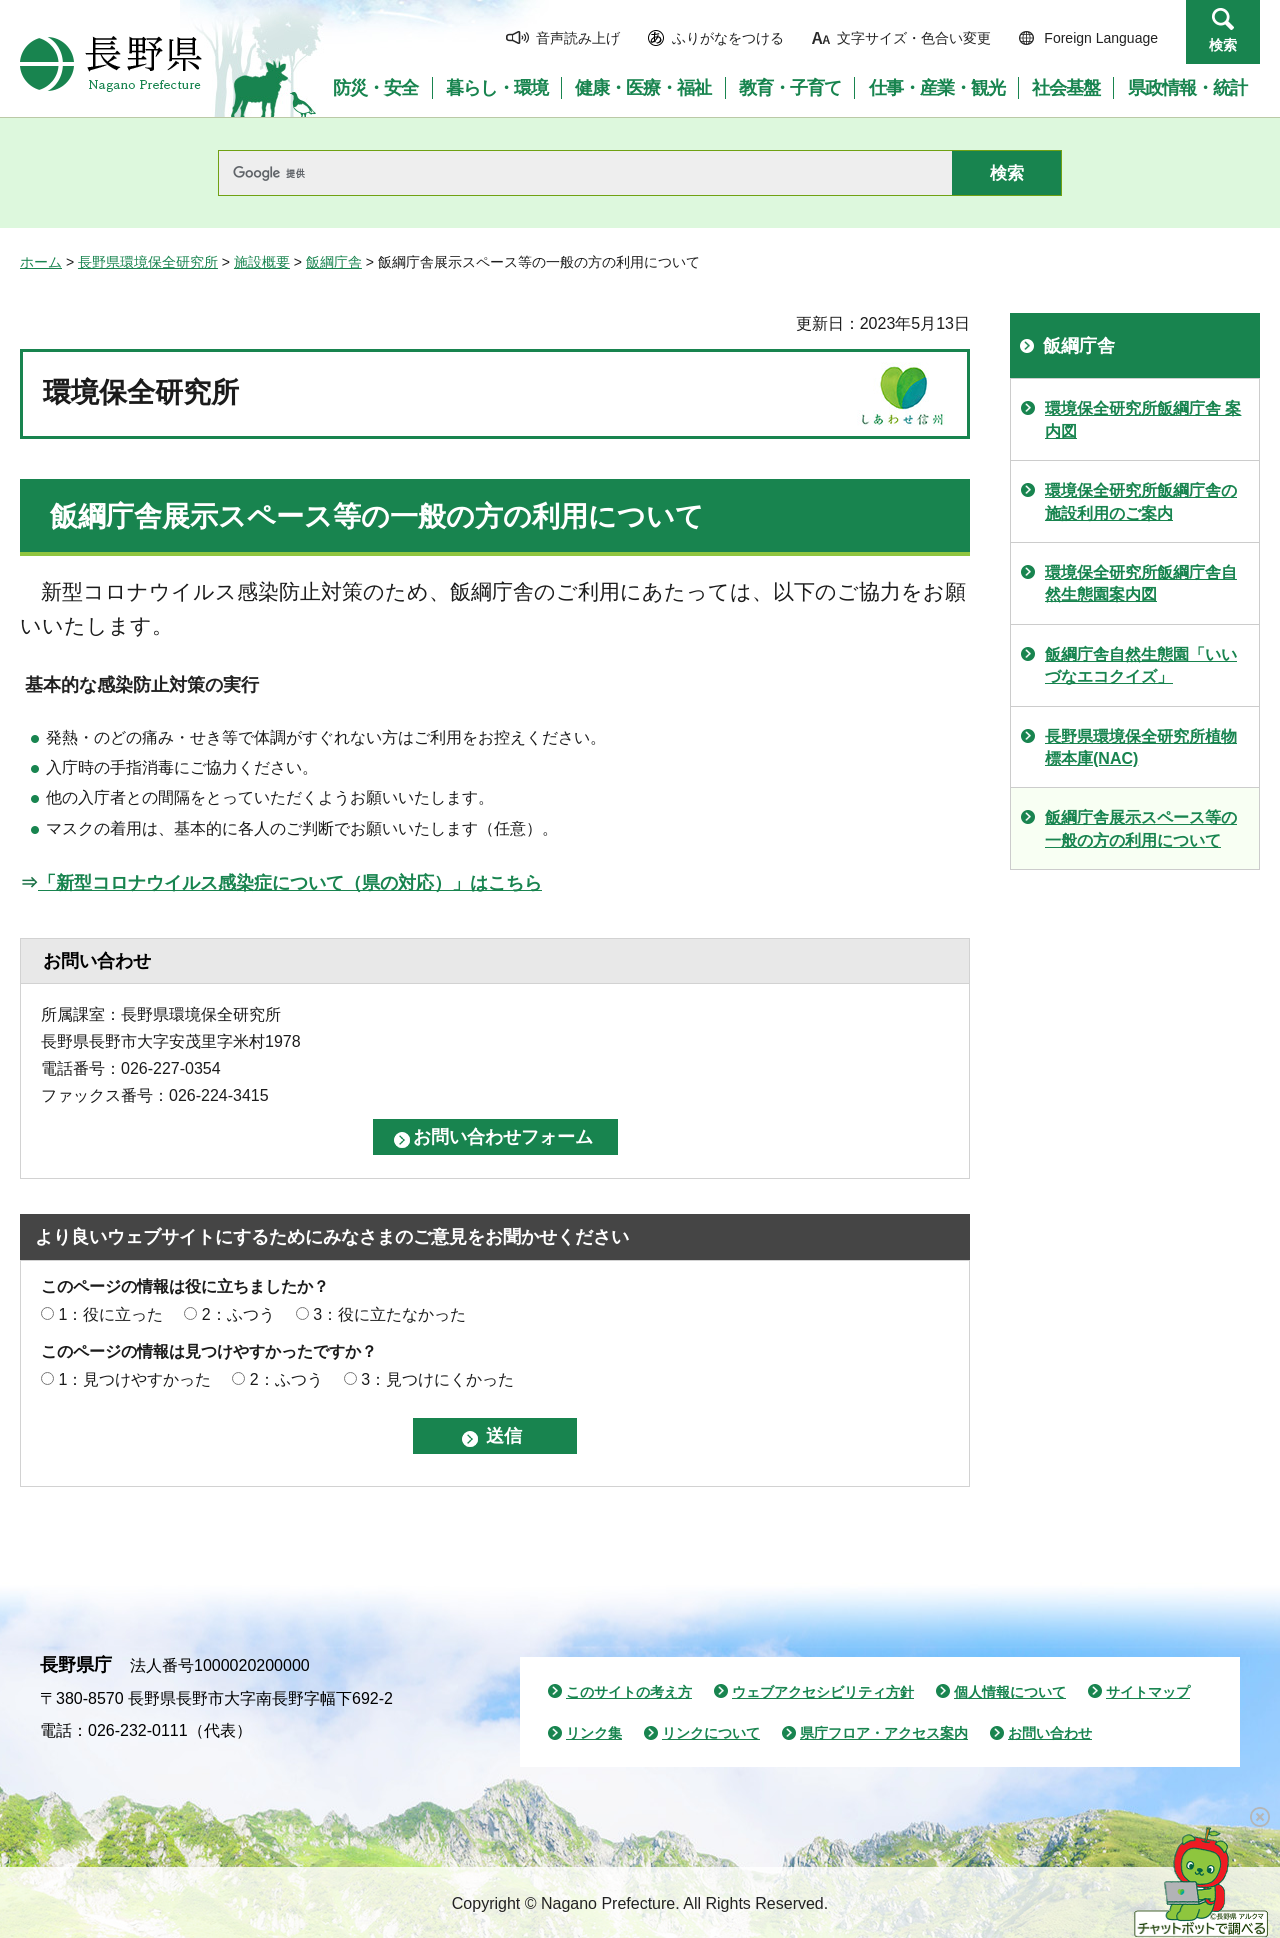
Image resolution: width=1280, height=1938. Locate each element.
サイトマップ (1148, 1692)
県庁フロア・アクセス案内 (884, 1733)
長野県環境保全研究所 (148, 262)
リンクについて (711, 1733)
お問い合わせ (1050, 1733)
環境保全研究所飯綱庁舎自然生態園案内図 (1141, 583)
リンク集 (594, 1733)
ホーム (41, 262)
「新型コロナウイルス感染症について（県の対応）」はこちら (290, 883)
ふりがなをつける (728, 38)
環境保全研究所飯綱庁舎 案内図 (1143, 419)
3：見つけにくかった (437, 1379)
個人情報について (1010, 1692)
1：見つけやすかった (134, 1379)
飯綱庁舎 (334, 262)
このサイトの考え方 (629, 1692)
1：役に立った (110, 1314)
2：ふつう (238, 1314)
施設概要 (262, 262)
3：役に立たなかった (389, 1314)
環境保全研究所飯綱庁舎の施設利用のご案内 (1141, 501)
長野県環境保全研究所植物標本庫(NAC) (1141, 747)
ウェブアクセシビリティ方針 (823, 1692)
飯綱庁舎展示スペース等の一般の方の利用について (1141, 828)
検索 (1223, 45)
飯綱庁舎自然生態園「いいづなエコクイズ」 (1141, 665)
